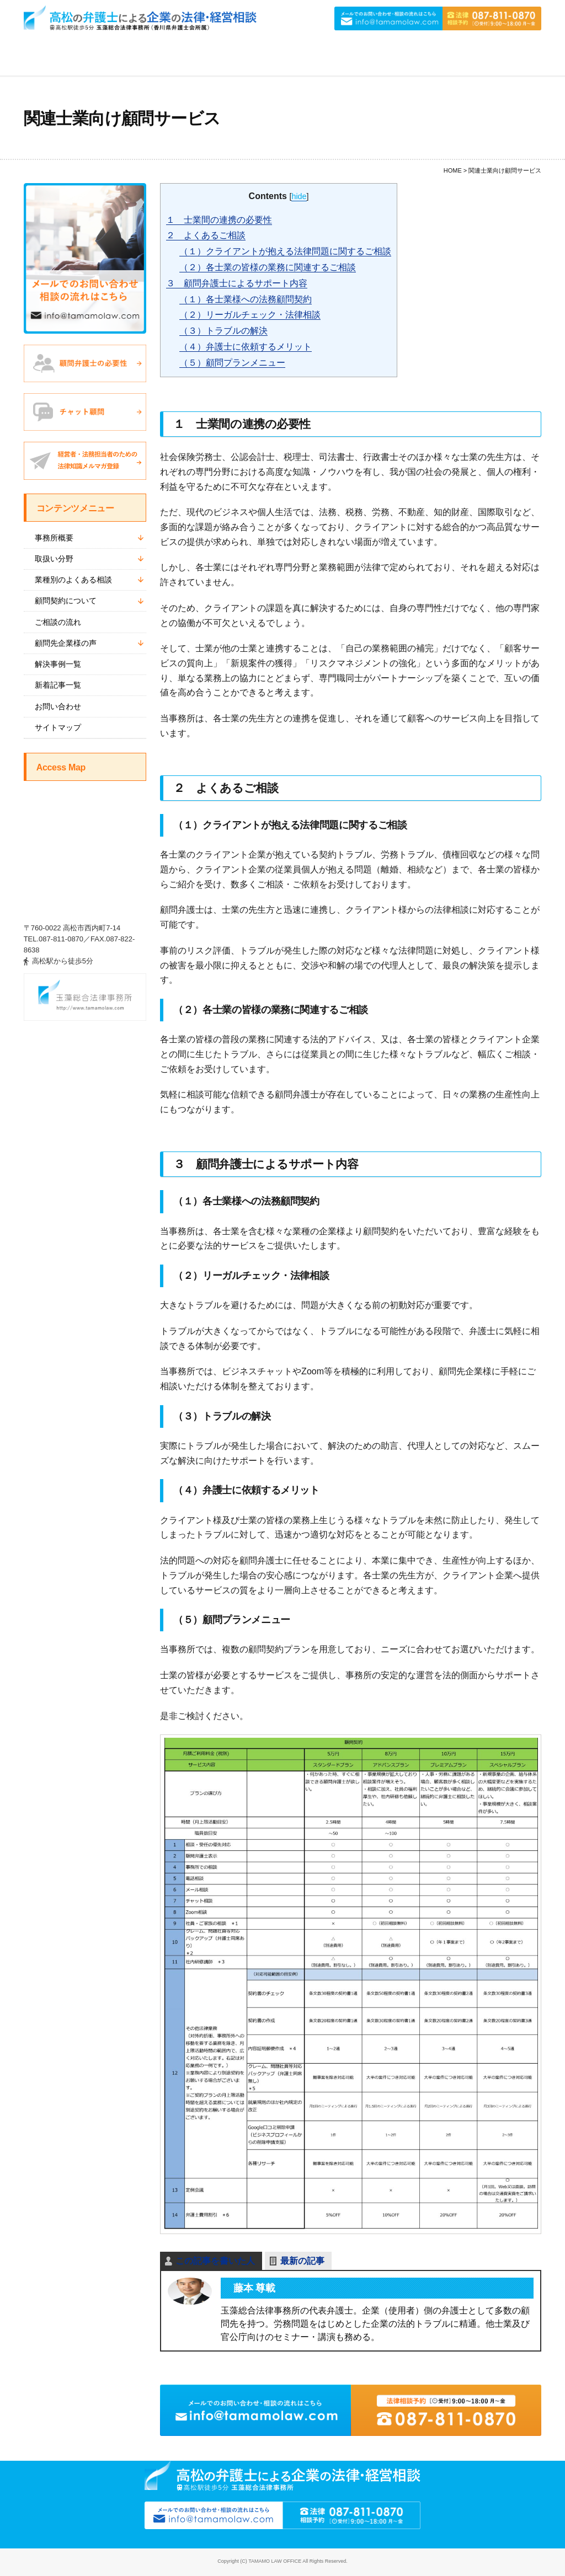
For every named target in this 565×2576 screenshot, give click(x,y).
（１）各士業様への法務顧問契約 (245, 299)
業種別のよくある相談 (73, 579)
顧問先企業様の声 (66, 643)
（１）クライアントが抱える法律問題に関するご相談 (285, 251)
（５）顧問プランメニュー (232, 362)
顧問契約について (66, 600)
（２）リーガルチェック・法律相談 (250, 314)
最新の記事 (302, 2261)
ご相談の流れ (58, 622)
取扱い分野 (54, 558)
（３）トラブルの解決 (223, 330)
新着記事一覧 (58, 685)
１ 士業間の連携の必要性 (219, 219)
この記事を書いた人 (215, 2261)
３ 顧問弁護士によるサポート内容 (236, 283)
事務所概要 (54, 537)
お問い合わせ (58, 706)
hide (298, 196)
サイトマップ (58, 727)
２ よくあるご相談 (206, 235)
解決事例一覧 (58, 664)
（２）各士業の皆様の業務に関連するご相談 (267, 267)
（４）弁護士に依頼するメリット (245, 346)
